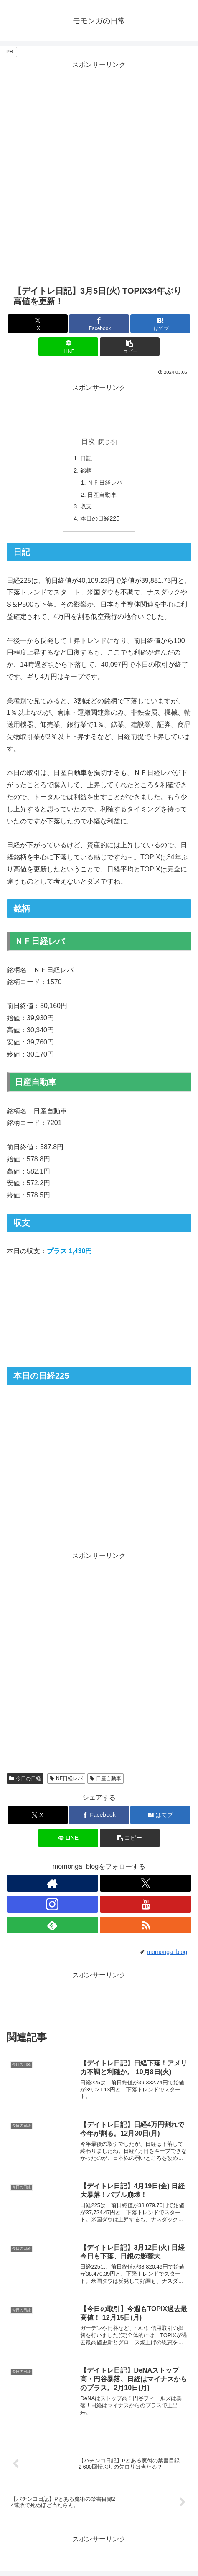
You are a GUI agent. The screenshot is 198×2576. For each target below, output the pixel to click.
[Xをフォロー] (145, 1883)
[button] (130, 346)
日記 (86, 458)
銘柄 (86, 470)
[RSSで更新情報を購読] (145, 1925)
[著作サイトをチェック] (52, 1883)
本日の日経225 (99, 518)
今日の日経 (25, 1778)
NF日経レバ (66, 1778)
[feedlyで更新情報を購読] (52, 1925)
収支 (86, 506)
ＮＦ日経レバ (104, 482)
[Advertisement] (99, 170)
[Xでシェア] (38, 323)
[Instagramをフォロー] (52, 1904)
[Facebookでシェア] (99, 323)
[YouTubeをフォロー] (145, 1904)
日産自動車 (102, 494)
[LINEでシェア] (68, 346)
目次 (88, 441)
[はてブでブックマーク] (160, 323)
